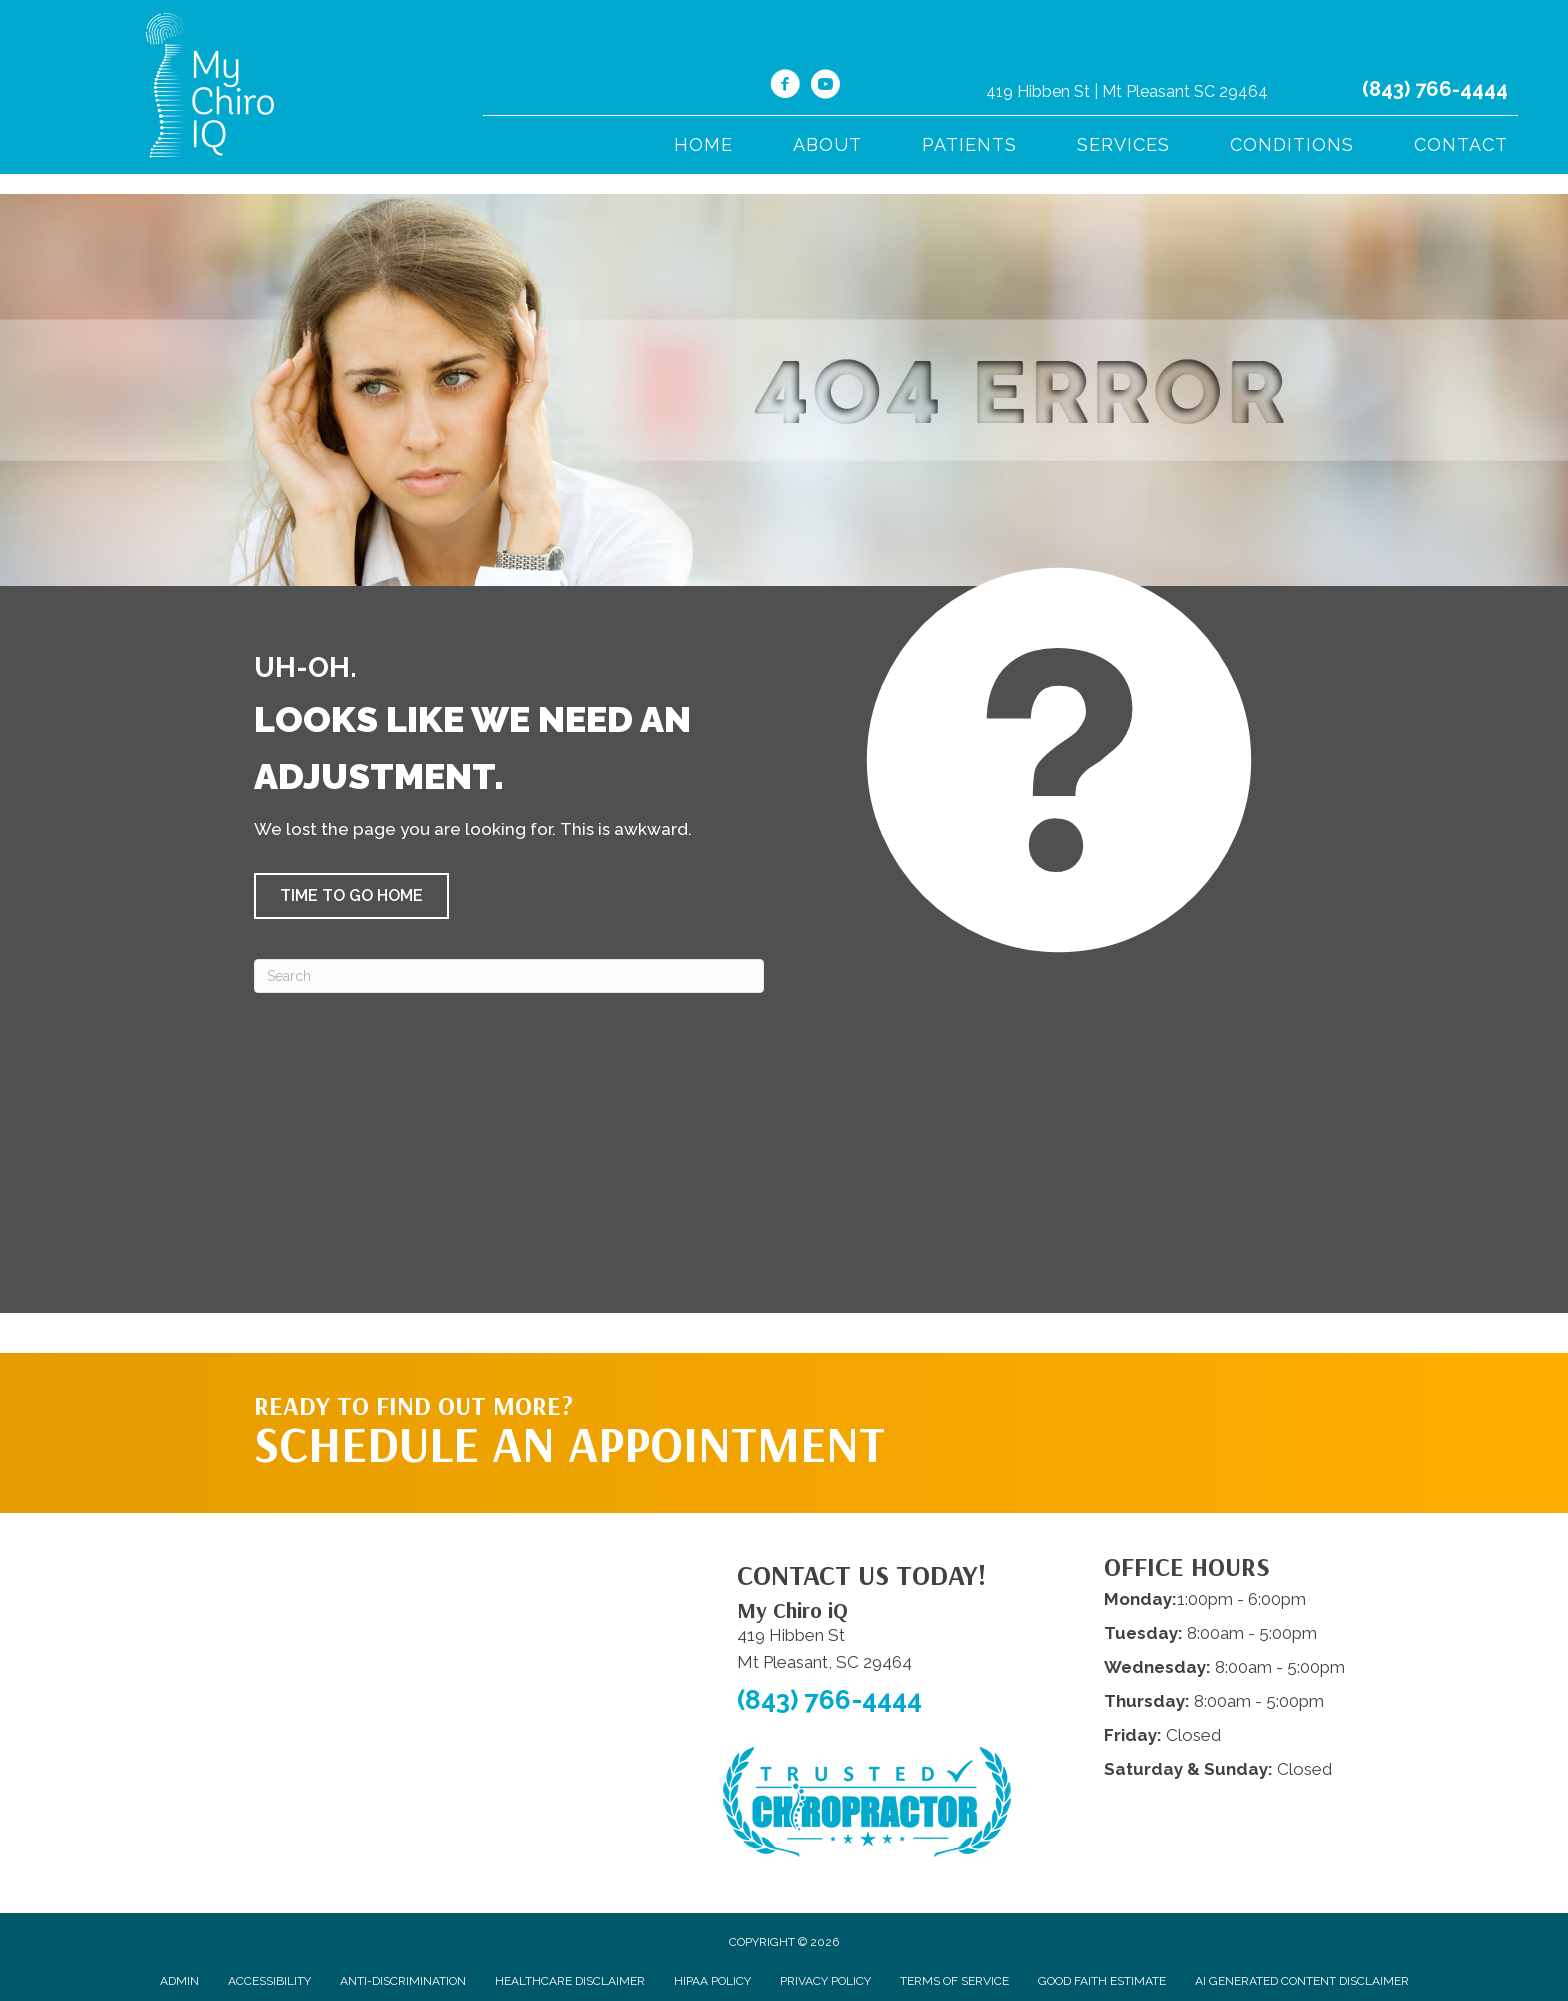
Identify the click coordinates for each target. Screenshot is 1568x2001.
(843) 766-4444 (1435, 89)
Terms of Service (954, 1981)
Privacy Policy (825, 1981)
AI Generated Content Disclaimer (1302, 1981)
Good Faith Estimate (1102, 1981)
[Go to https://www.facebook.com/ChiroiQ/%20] (785, 87)
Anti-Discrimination (403, 1981)
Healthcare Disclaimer (570, 1981)
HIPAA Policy (712, 1981)
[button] (351, 896)
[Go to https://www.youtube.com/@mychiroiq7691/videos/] (825, 87)
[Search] (509, 976)
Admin (179, 1981)
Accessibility (269, 1981)
